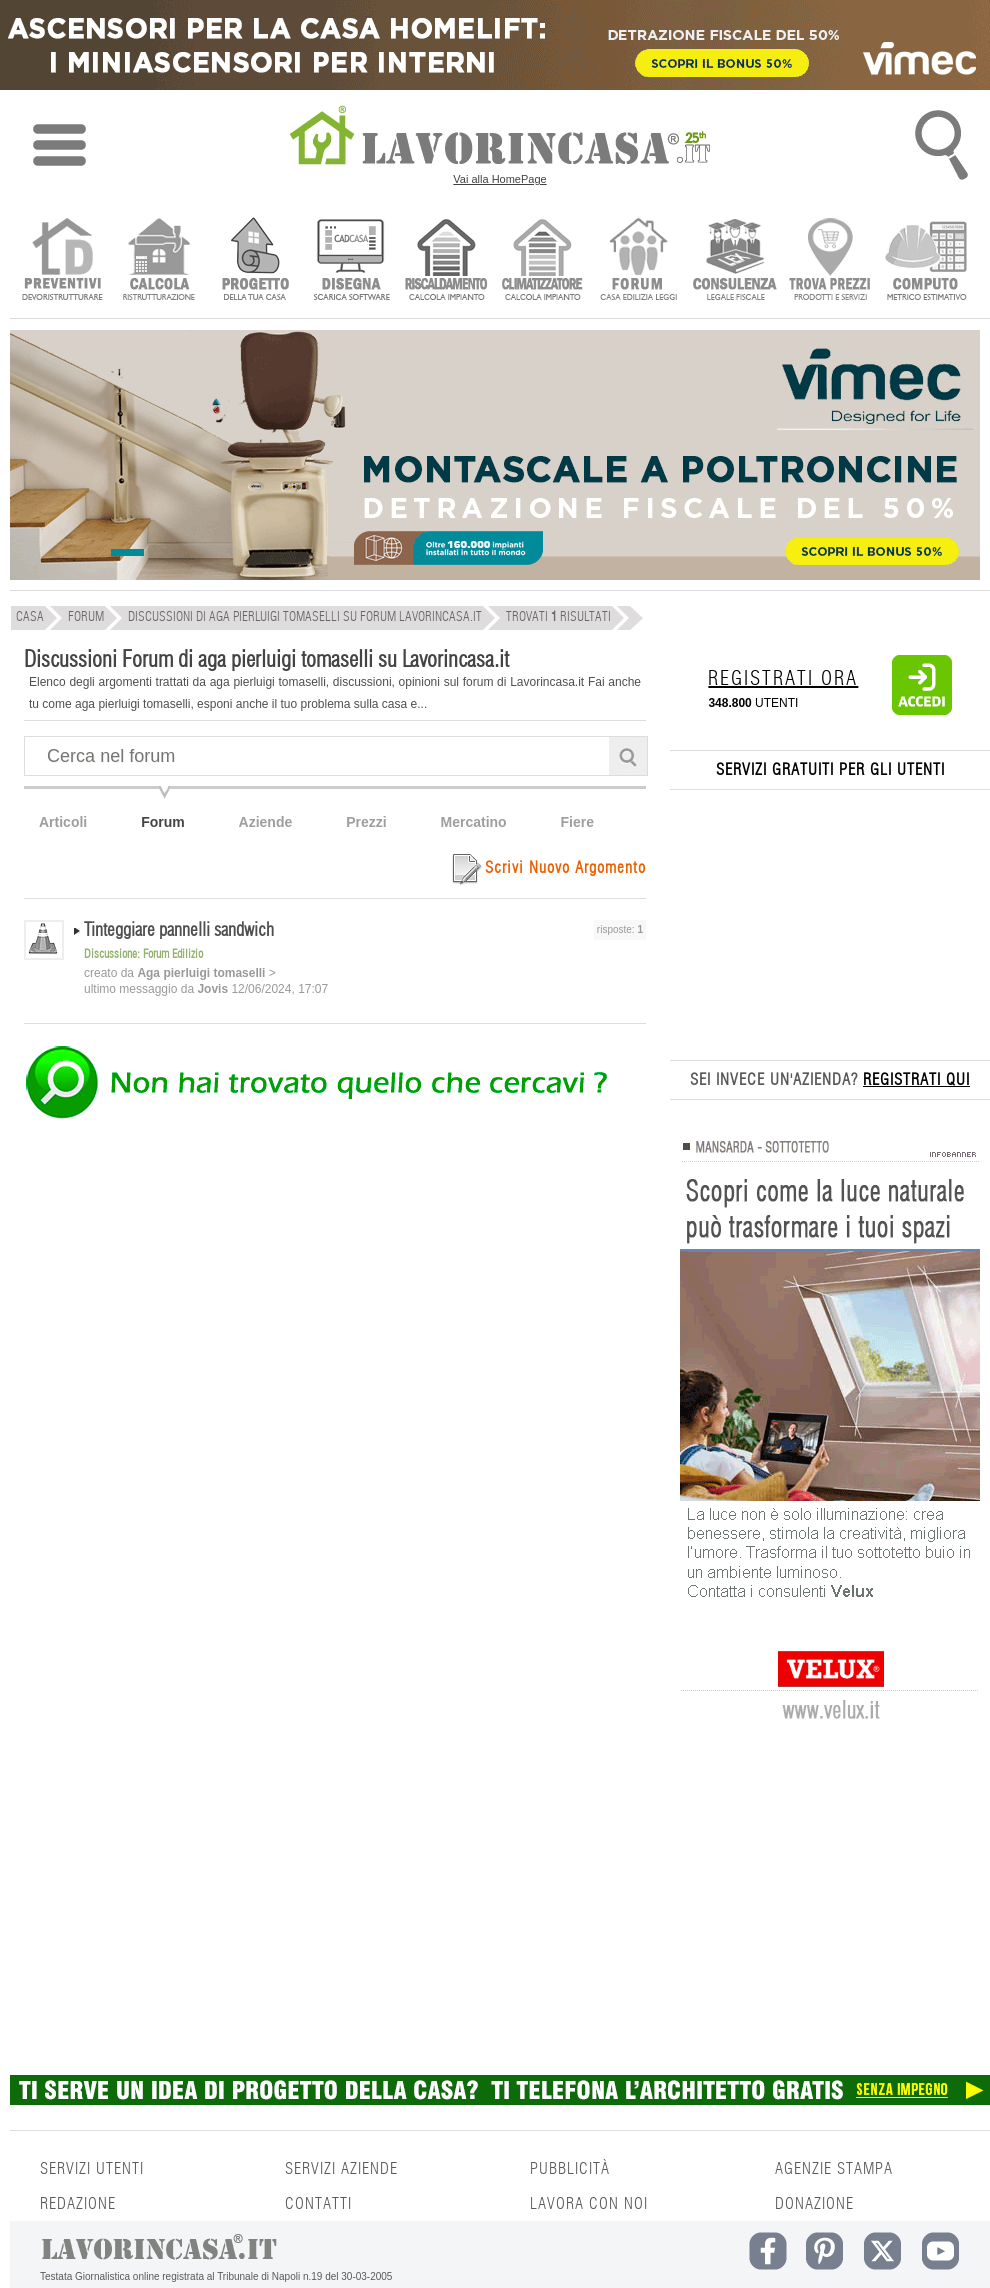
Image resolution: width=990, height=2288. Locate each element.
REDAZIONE (78, 2204)
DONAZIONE (814, 2204)
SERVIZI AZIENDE (341, 2169)
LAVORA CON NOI (589, 2204)
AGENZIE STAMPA (834, 2169)
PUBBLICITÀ (570, 2169)
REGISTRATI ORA (783, 679)
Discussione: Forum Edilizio (143, 954)
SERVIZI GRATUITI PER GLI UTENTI (830, 770)
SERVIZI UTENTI (92, 2169)
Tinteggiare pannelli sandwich (179, 931)
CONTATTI (318, 2204)
